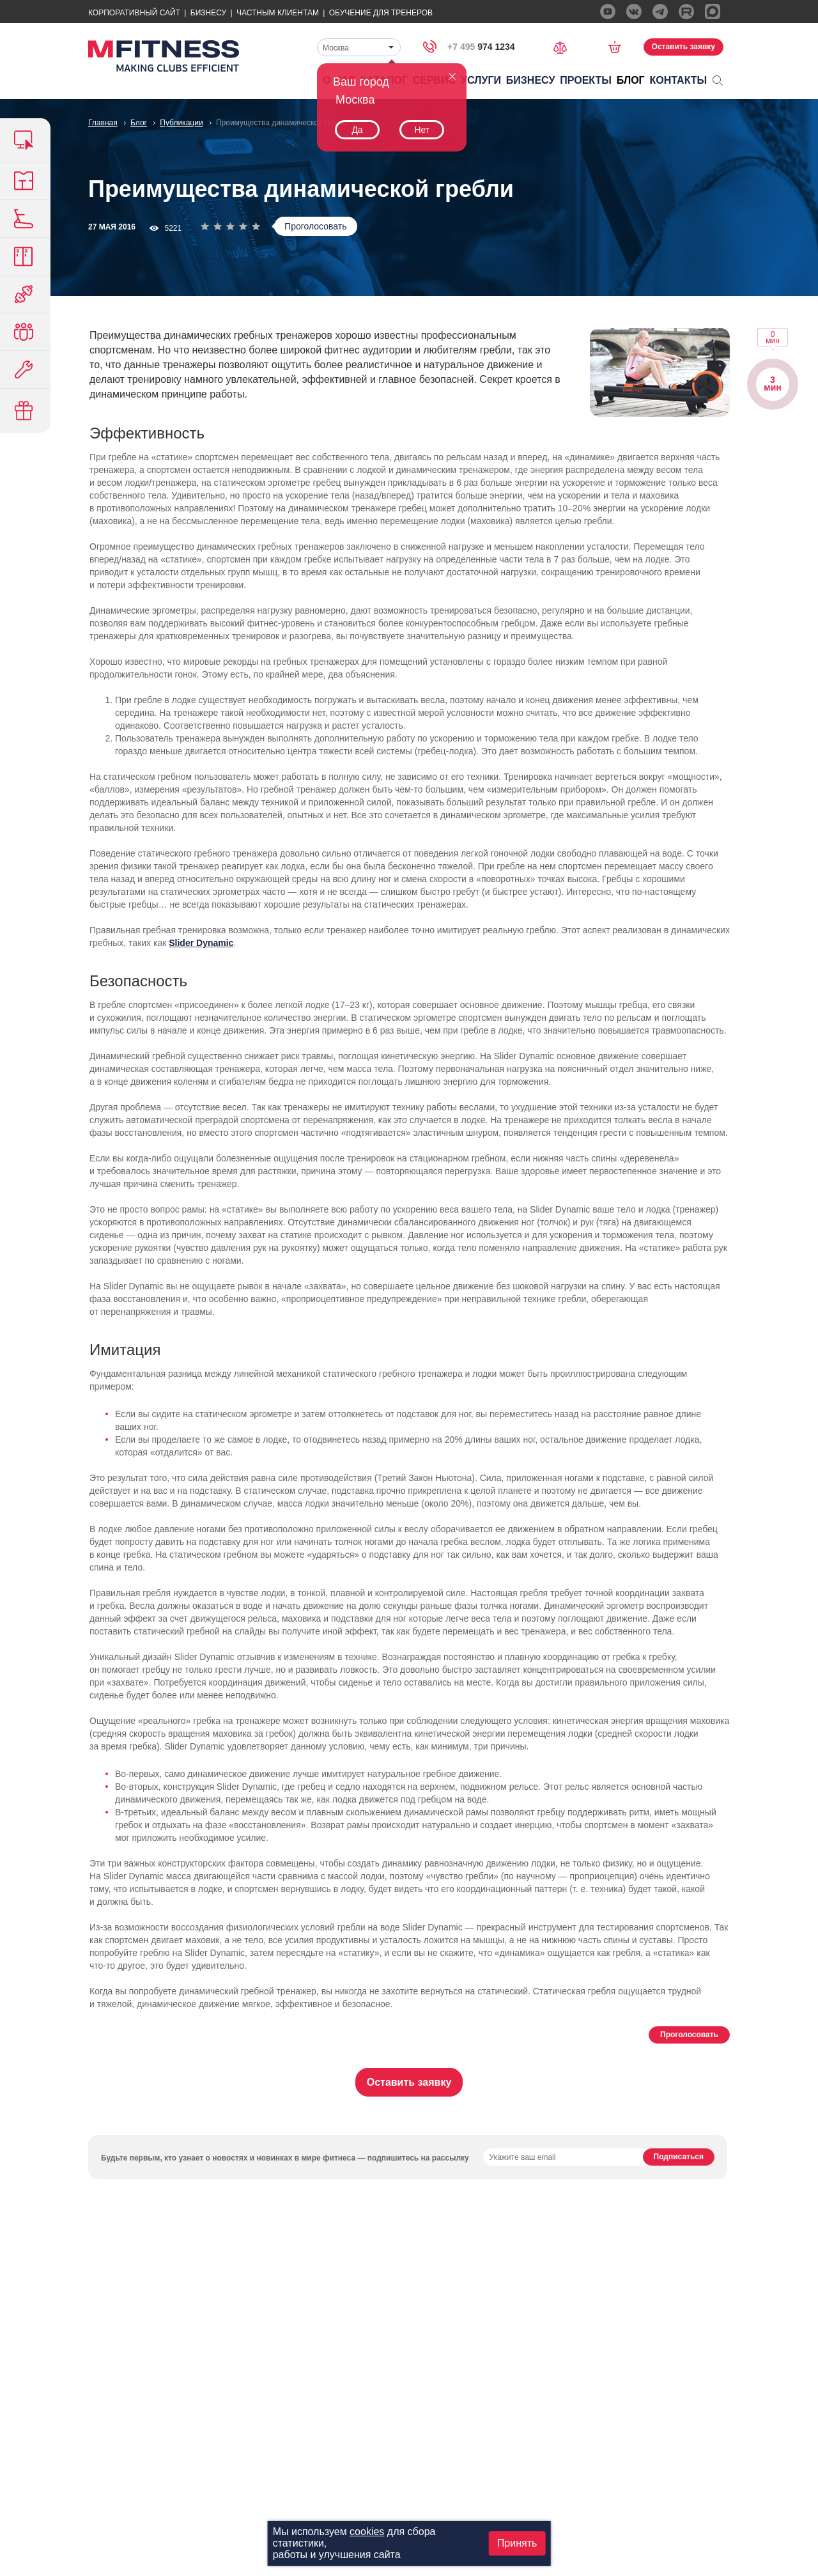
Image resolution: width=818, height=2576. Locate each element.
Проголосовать (315, 226)
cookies (367, 2531)
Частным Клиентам (277, 12)
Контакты (678, 80)
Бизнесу (208, 12)
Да (356, 130)
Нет (421, 130)
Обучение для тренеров (381, 12)
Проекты (586, 80)
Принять (517, 2543)
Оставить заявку (683, 46)
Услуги (481, 80)
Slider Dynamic (201, 943)
